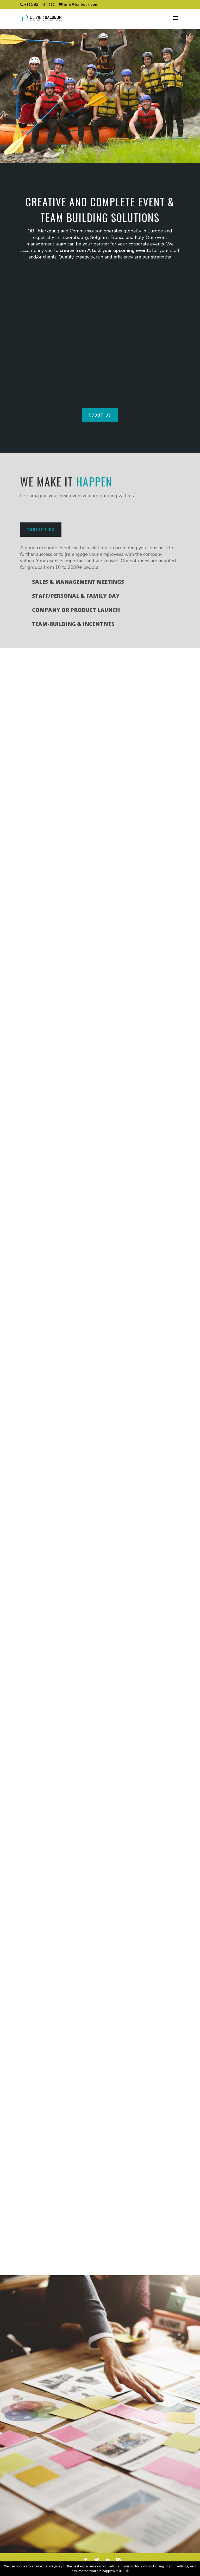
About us (100, 415)
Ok (126, 2571)
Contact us (41, 529)
